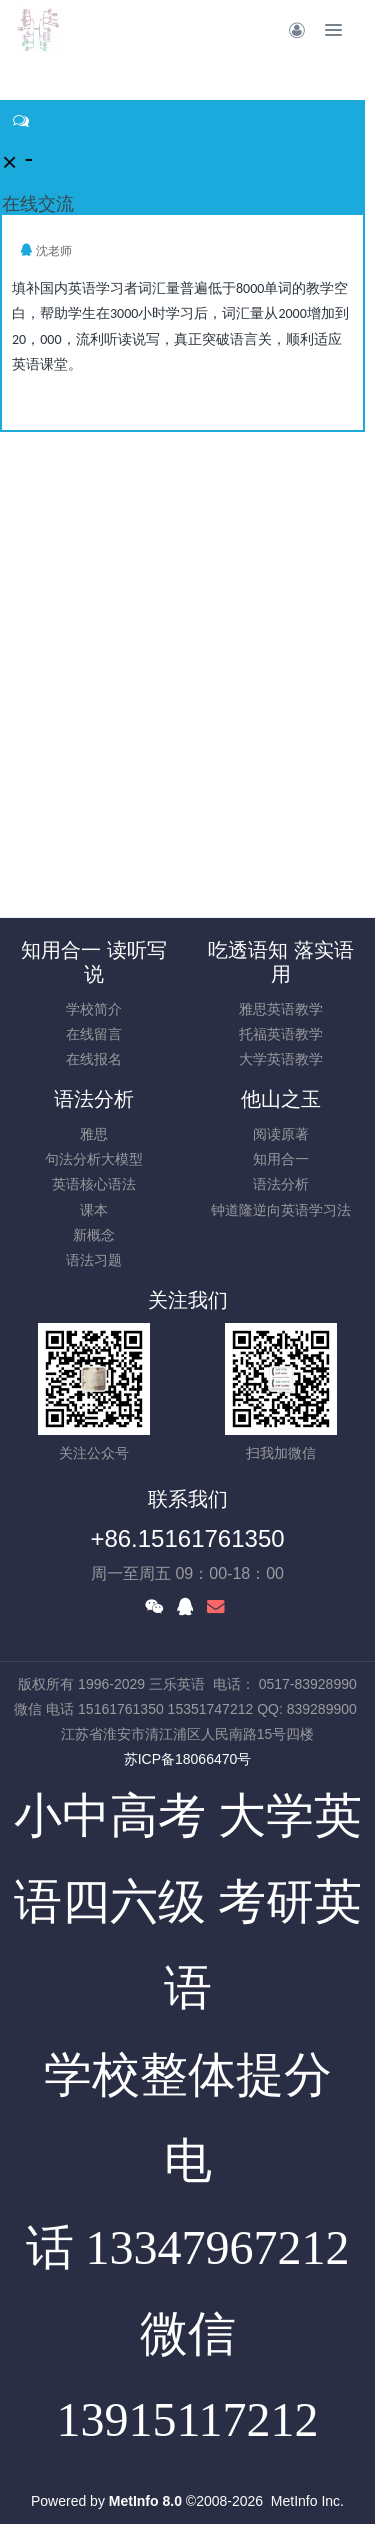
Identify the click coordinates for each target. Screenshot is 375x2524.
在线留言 (94, 1034)
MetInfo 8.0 (145, 2501)
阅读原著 (281, 1134)
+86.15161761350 (187, 1538)
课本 (94, 1210)
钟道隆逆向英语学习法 (281, 1210)
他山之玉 (281, 1099)
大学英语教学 (281, 1059)
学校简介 (94, 1009)
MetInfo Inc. (307, 2501)
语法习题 (94, 1260)
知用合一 (281, 1159)
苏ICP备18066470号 (188, 1759)
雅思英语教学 (281, 1009)
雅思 (94, 1134)
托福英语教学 (281, 1034)
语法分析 (94, 1099)
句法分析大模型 (94, 1159)
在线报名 (94, 1059)
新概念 (94, 1235)
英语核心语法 (94, 1184)
